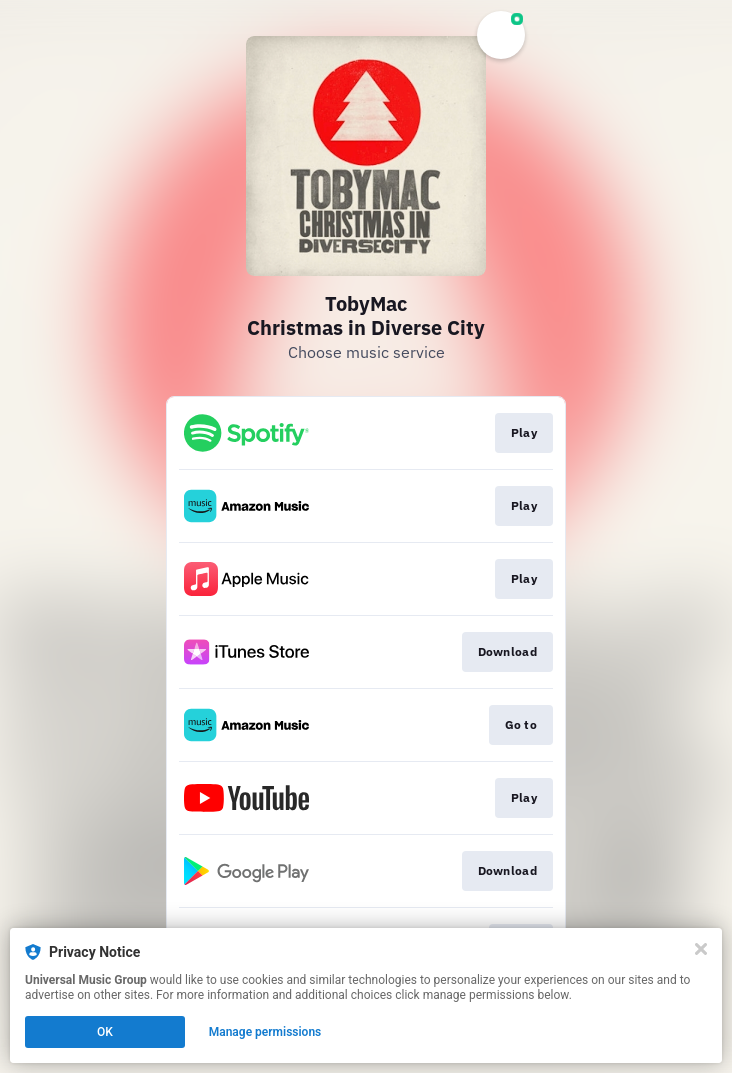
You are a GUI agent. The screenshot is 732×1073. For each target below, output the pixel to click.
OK (105, 1032)
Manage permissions (265, 1032)
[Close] (701, 949)
